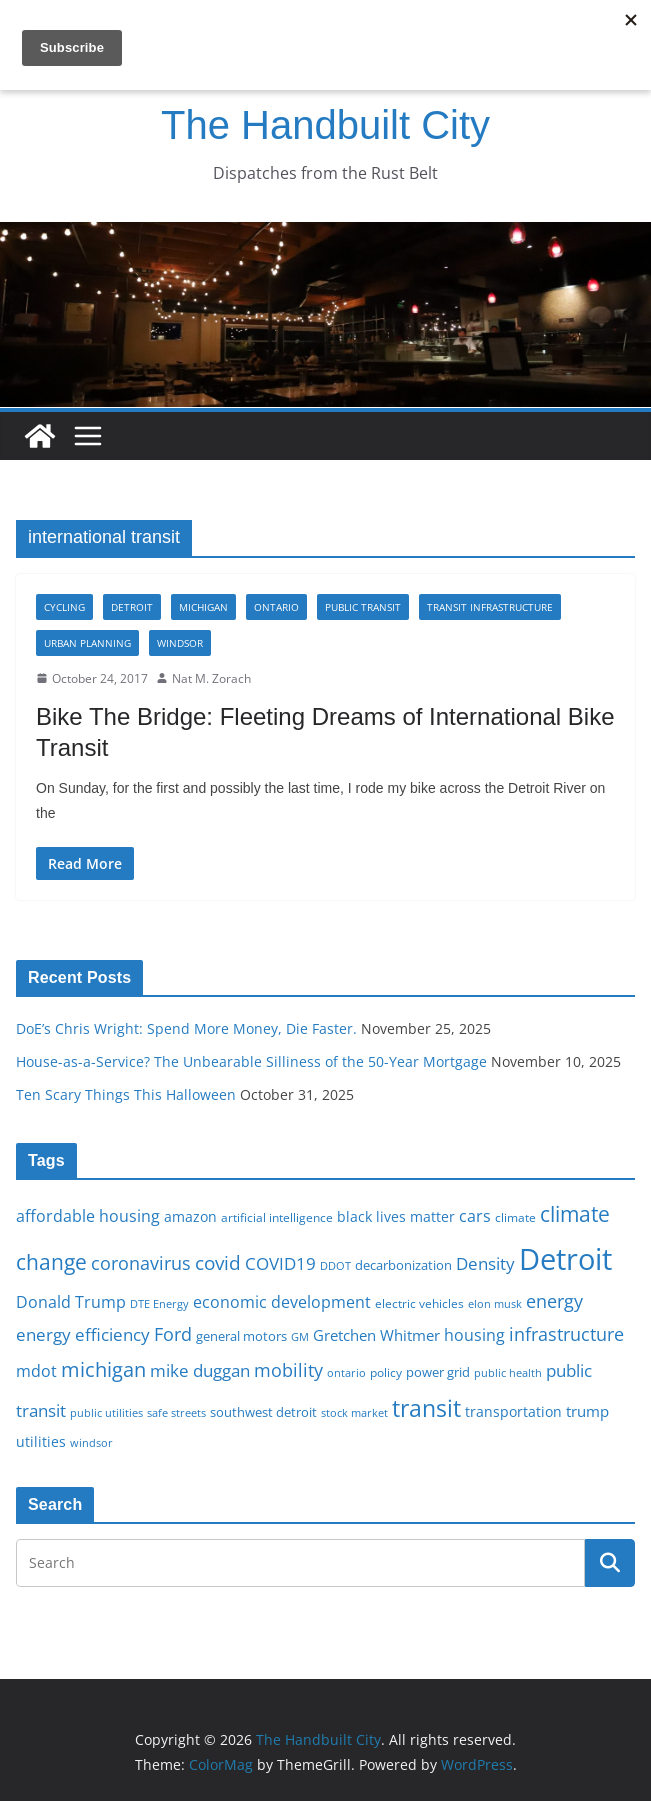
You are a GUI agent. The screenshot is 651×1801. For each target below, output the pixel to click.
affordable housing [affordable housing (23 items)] (88, 1216)
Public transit (363, 607)
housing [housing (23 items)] (474, 1335)
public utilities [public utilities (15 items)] (106, 1412)
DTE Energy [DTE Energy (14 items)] (159, 1304)
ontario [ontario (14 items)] (346, 1373)
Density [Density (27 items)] (485, 1263)
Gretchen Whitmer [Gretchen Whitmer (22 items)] (376, 1335)
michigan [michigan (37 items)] (103, 1369)
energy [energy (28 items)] (554, 1301)
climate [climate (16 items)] (515, 1217)
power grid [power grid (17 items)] (438, 1372)
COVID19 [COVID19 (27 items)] (280, 1263)
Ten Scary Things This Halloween (126, 1094)
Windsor (180, 643)
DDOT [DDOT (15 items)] (335, 1265)
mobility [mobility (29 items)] (288, 1370)
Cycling (64, 607)
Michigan (203, 607)
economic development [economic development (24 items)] (282, 1302)
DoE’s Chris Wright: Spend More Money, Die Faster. (186, 1028)
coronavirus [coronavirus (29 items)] (141, 1263)
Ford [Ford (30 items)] (173, 1333)
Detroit (132, 607)
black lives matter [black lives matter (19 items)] (396, 1216)
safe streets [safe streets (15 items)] (176, 1412)
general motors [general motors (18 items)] (241, 1336)
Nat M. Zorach (211, 678)
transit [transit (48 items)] (426, 1408)
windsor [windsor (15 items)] (91, 1442)
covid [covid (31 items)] (218, 1262)
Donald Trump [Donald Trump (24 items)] (71, 1302)
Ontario (276, 607)
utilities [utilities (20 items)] (41, 1441)
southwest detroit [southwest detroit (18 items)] (263, 1412)
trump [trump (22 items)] (587, 1411)
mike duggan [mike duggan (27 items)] (200, 1370)
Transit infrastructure (490, 607)
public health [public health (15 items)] (508, 1372)
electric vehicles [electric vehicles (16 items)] (419, 1303)
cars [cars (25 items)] (475, 1216)
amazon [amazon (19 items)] (190, 1216)
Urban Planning (87, 643)
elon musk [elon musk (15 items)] (495, 1303)
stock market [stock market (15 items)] (354, 1412)
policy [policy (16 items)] (386, 1372)
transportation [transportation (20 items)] (513, 1411)
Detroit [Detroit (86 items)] (565, 1259)
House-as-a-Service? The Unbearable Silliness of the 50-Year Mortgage (251, 1061)
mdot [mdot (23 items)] (36, 1371)
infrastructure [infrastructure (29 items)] (566, 1334)
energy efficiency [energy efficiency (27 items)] (83, 1334)
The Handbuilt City (325, 125)
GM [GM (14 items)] (300, 1337)
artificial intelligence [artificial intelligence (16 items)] (277, 1217)
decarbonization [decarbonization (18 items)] (403, 1265)
